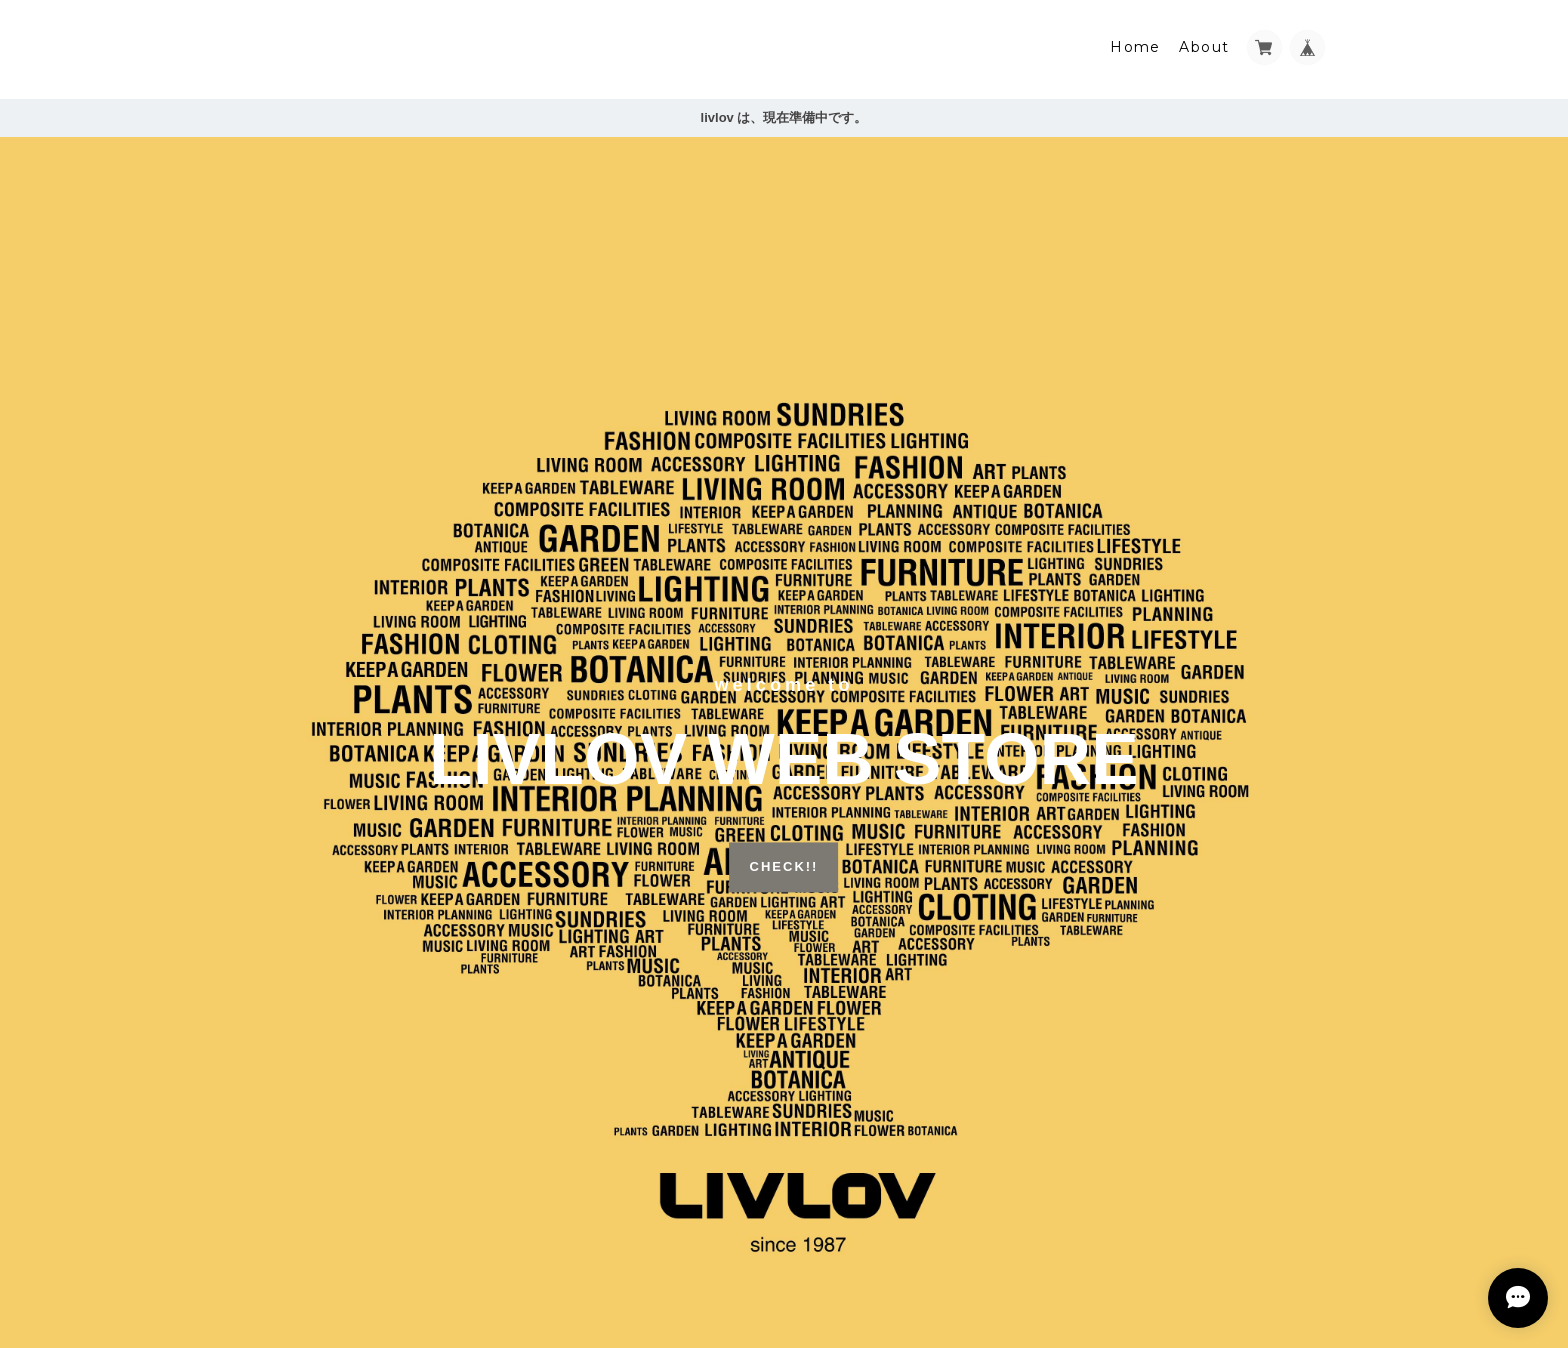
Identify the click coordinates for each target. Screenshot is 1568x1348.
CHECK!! (784, 867)
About (1204, 47)
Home (1135, 47)
